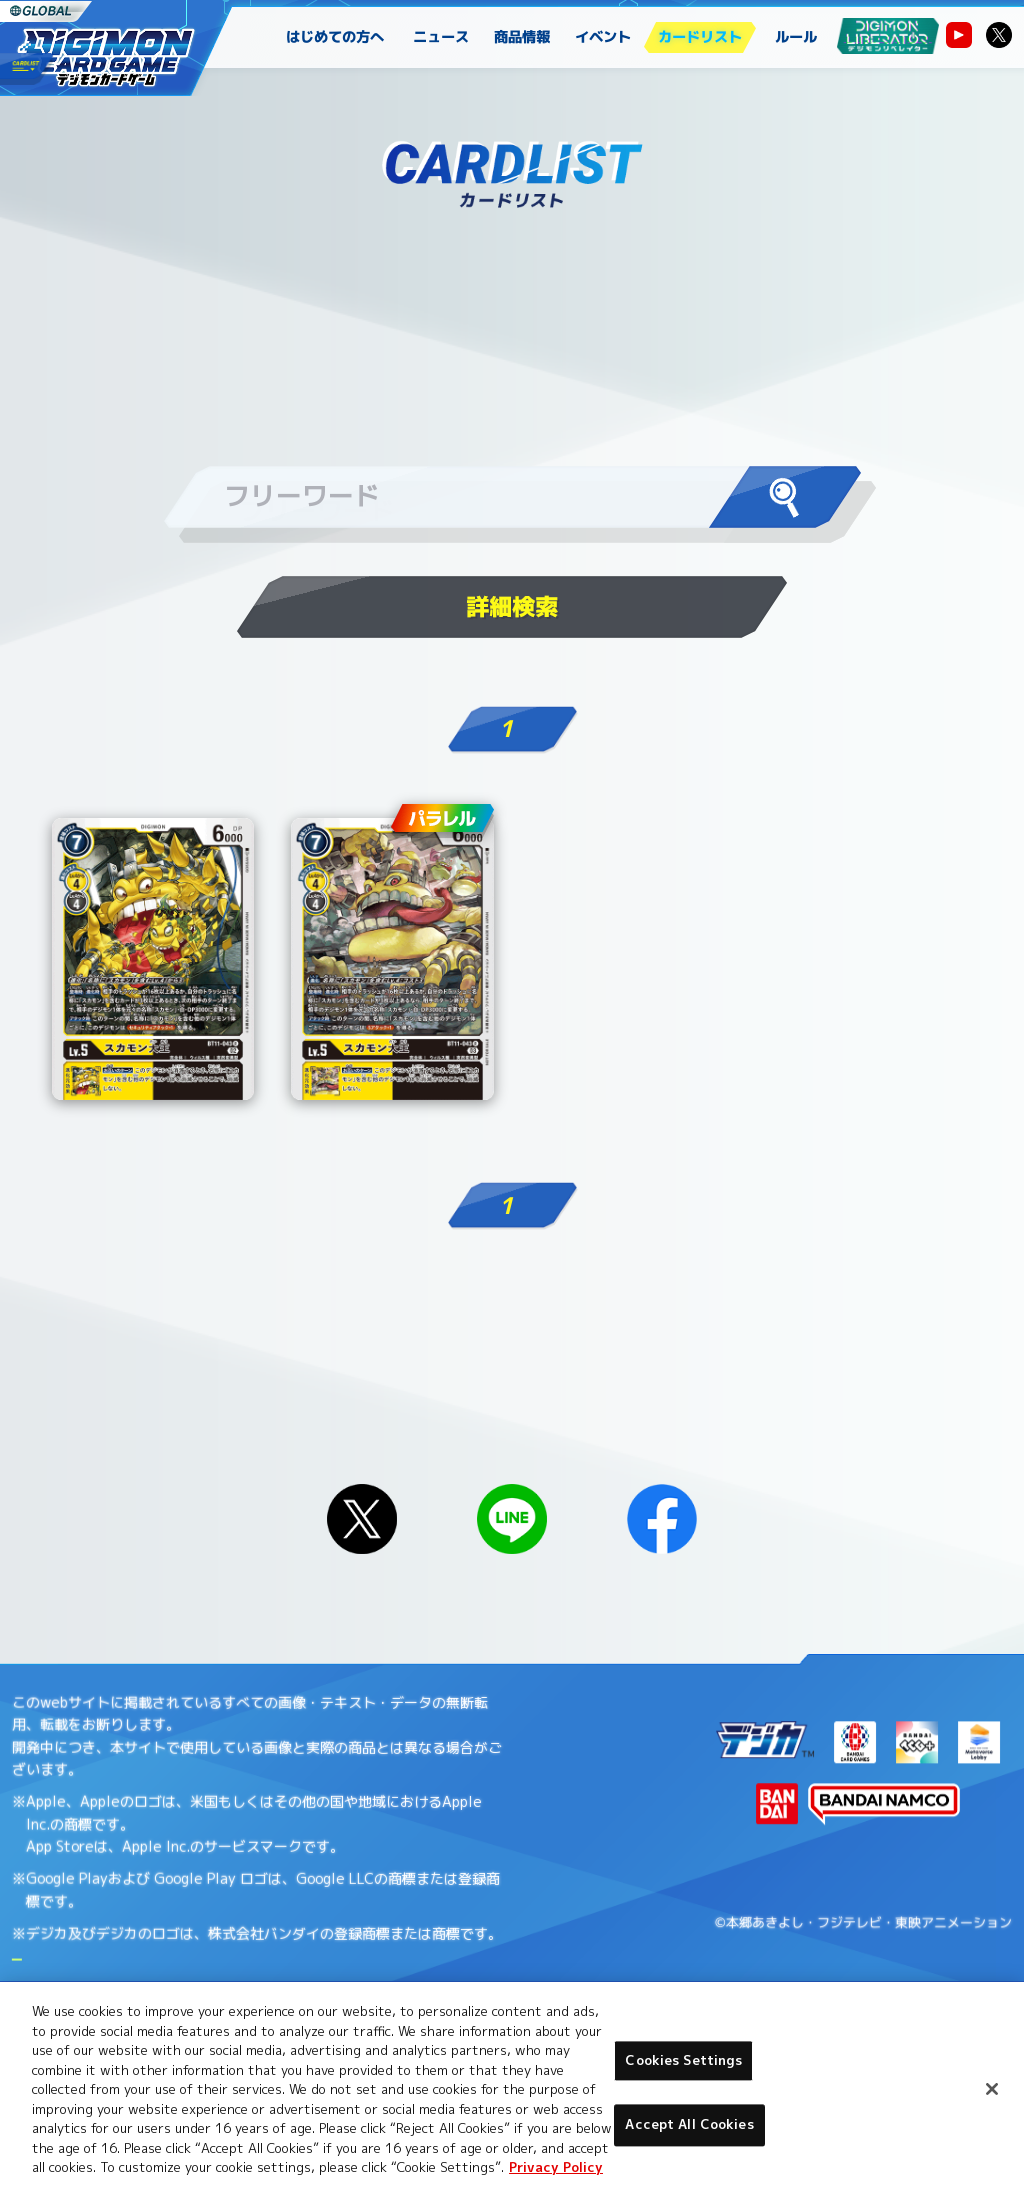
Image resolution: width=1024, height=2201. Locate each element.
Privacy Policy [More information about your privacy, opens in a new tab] (556, 2167)
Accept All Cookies (689, 2125)
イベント (604, 37)
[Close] (992, 2089)
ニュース (442, 37)
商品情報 (523, 37)
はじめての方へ (335, 37)
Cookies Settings (683, 2060)
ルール (796, 37)
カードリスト (700, 37)
